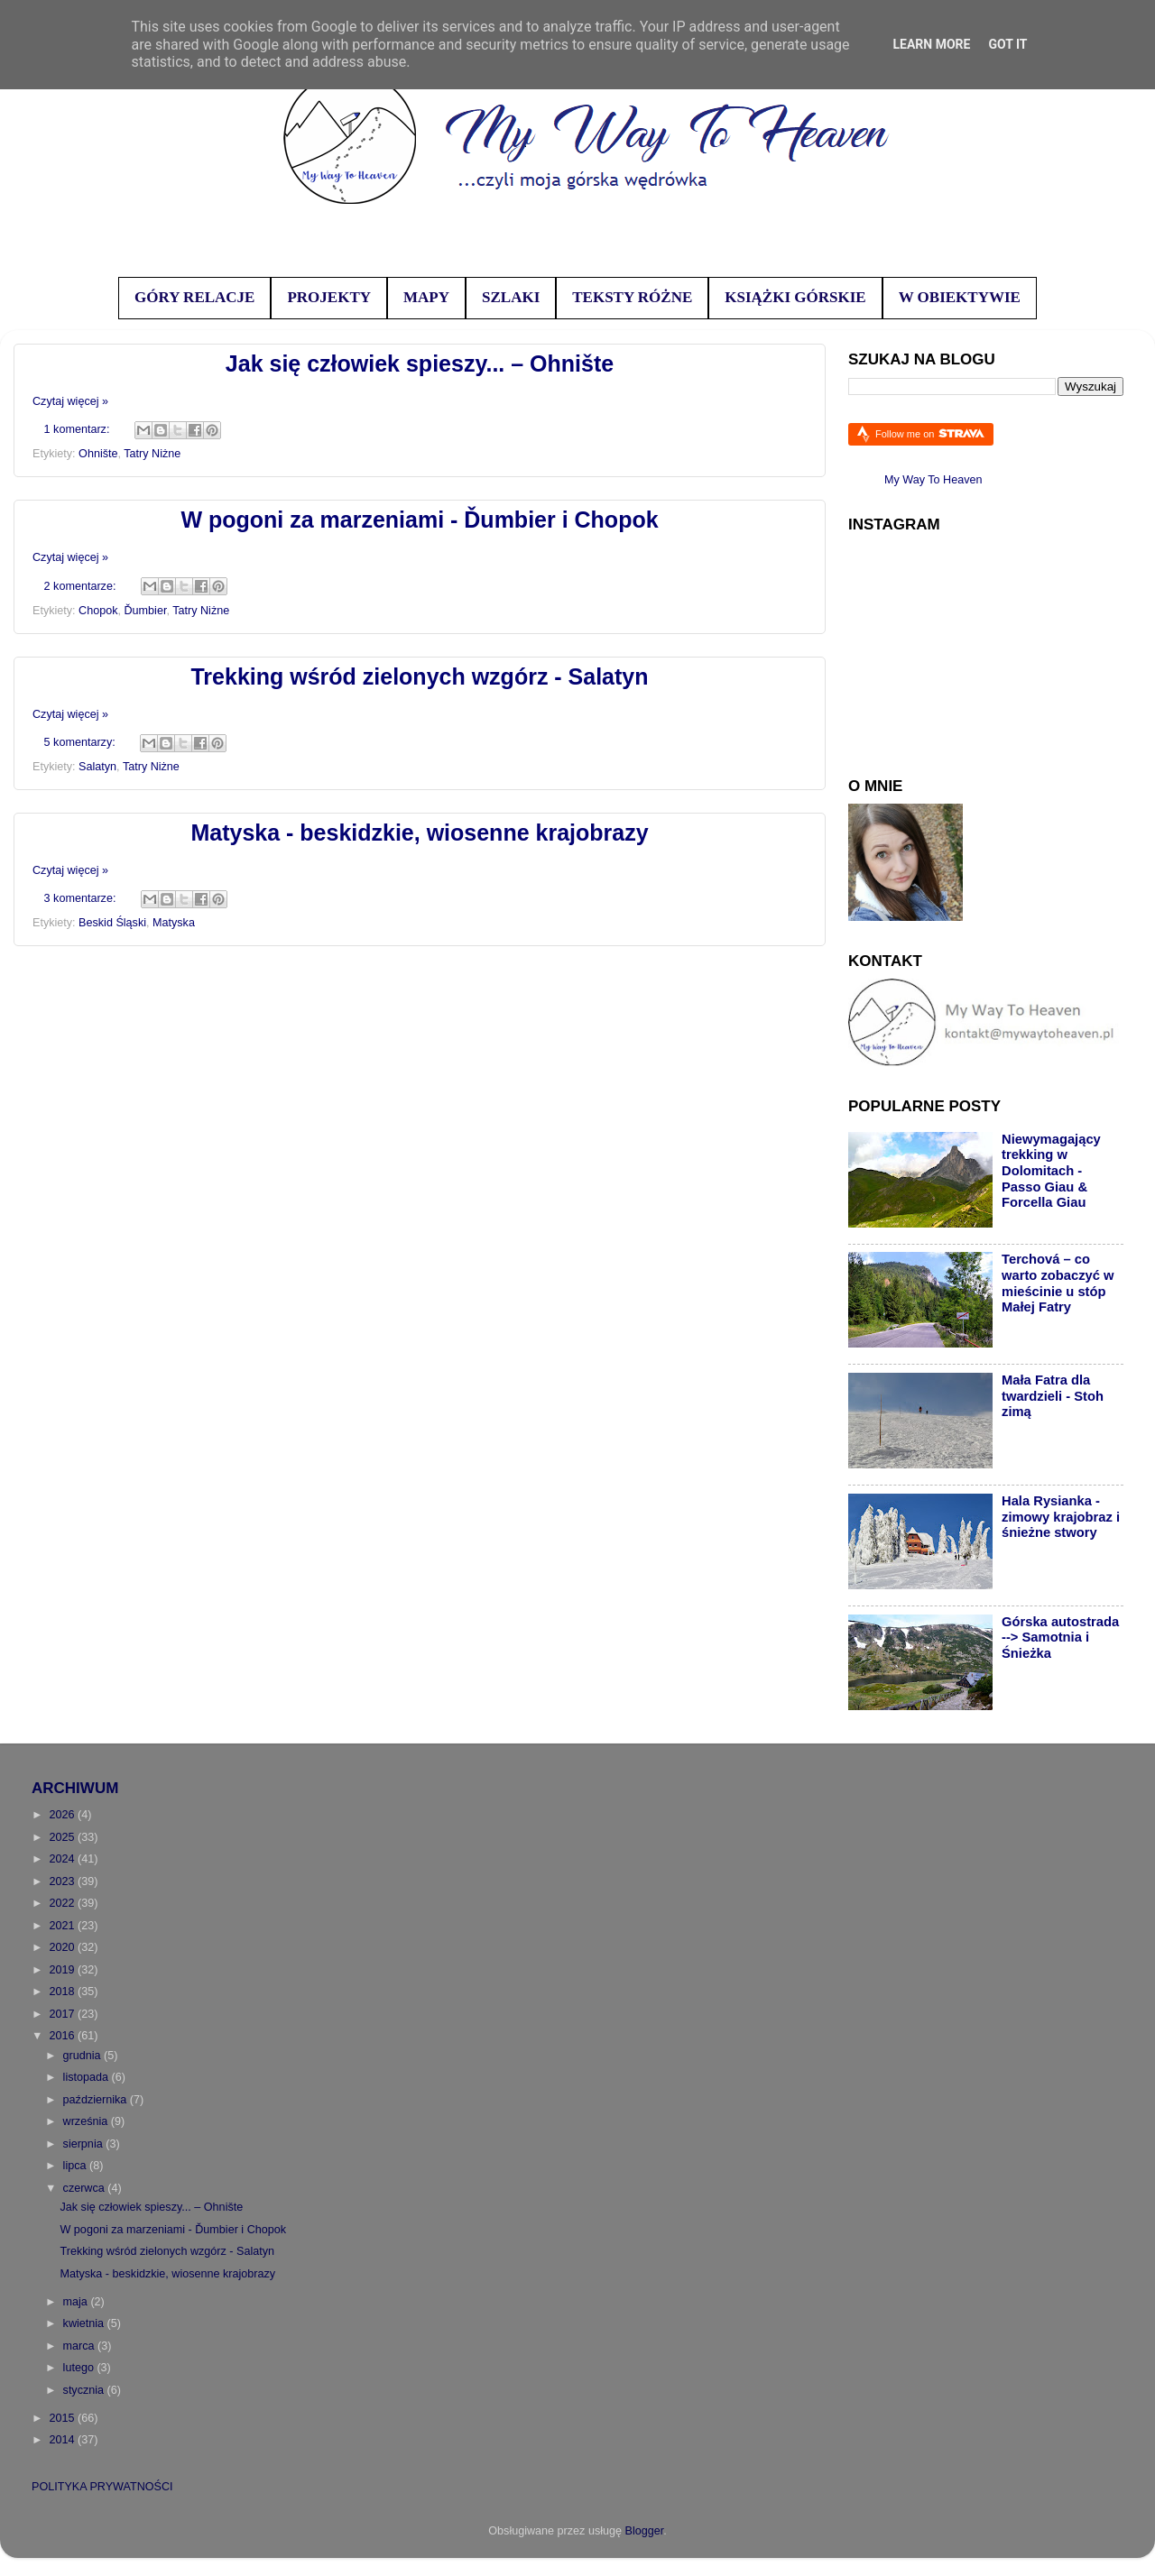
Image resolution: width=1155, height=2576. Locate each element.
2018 (63, 1991)
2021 (63, 1925)
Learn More (931, 44)
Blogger (644, 2531)
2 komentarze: (81, 586)
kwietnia (85, 2323)
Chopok (98, 610)
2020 (63, 1947)
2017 (63, 2014)
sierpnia (84, 2144)
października (96, 2099)
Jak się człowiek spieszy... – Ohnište (420, 363)
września (87, 2121)
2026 (63, 1814)
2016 (63, 2035)
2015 (63, 2418)
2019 (63, 1970)
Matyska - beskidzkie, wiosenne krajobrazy (419, 832)
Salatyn (97, 766)
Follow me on (929, 433)
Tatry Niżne (152, 453)
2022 (63, 1903)
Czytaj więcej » (70, 401)
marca (80, 2346)
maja (77, 2301)
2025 (63, 1837)
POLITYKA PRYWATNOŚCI (102, 2486)
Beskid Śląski (112, 922)
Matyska (173, 922)
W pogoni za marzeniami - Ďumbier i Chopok (419, 519)
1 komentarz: (78, 429)
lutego (80, 2367)
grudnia (84, 2055)
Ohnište (98, 453)
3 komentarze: (81, 898)
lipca (76, 2165)
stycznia (85, 2390)
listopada (87, 2077)
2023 (63, 1881)
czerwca (85, 2188)
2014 (63, 2439)
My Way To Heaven (933, 480)
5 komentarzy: (81, 742)
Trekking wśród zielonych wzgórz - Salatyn (419, 676)
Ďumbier (146, 610)
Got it (1007, 44)
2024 (63, 1859)
